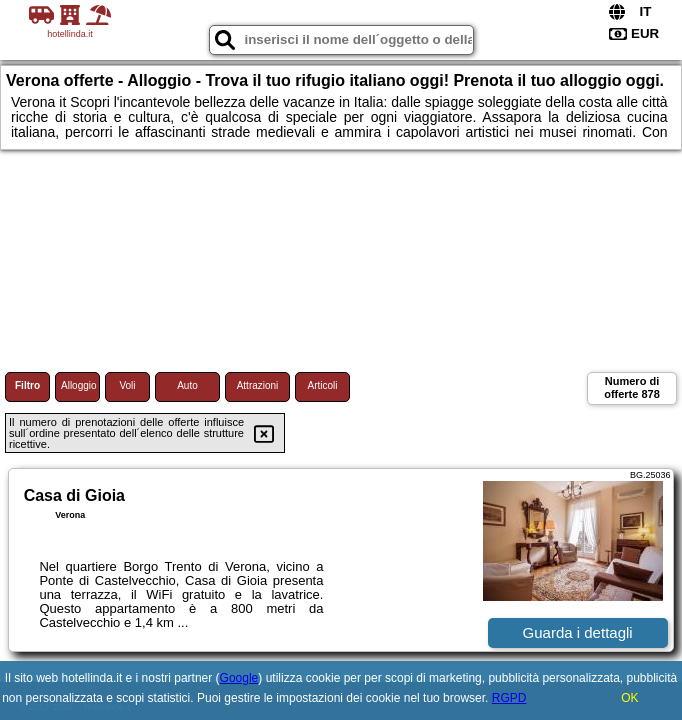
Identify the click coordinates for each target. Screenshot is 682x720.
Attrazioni (258, 385)
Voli (127, 385)
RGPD (509, 698)
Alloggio (79, 385)
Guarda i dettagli (578, 632)
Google (239, 678)
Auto (187, 385)
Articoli (322, 385)
